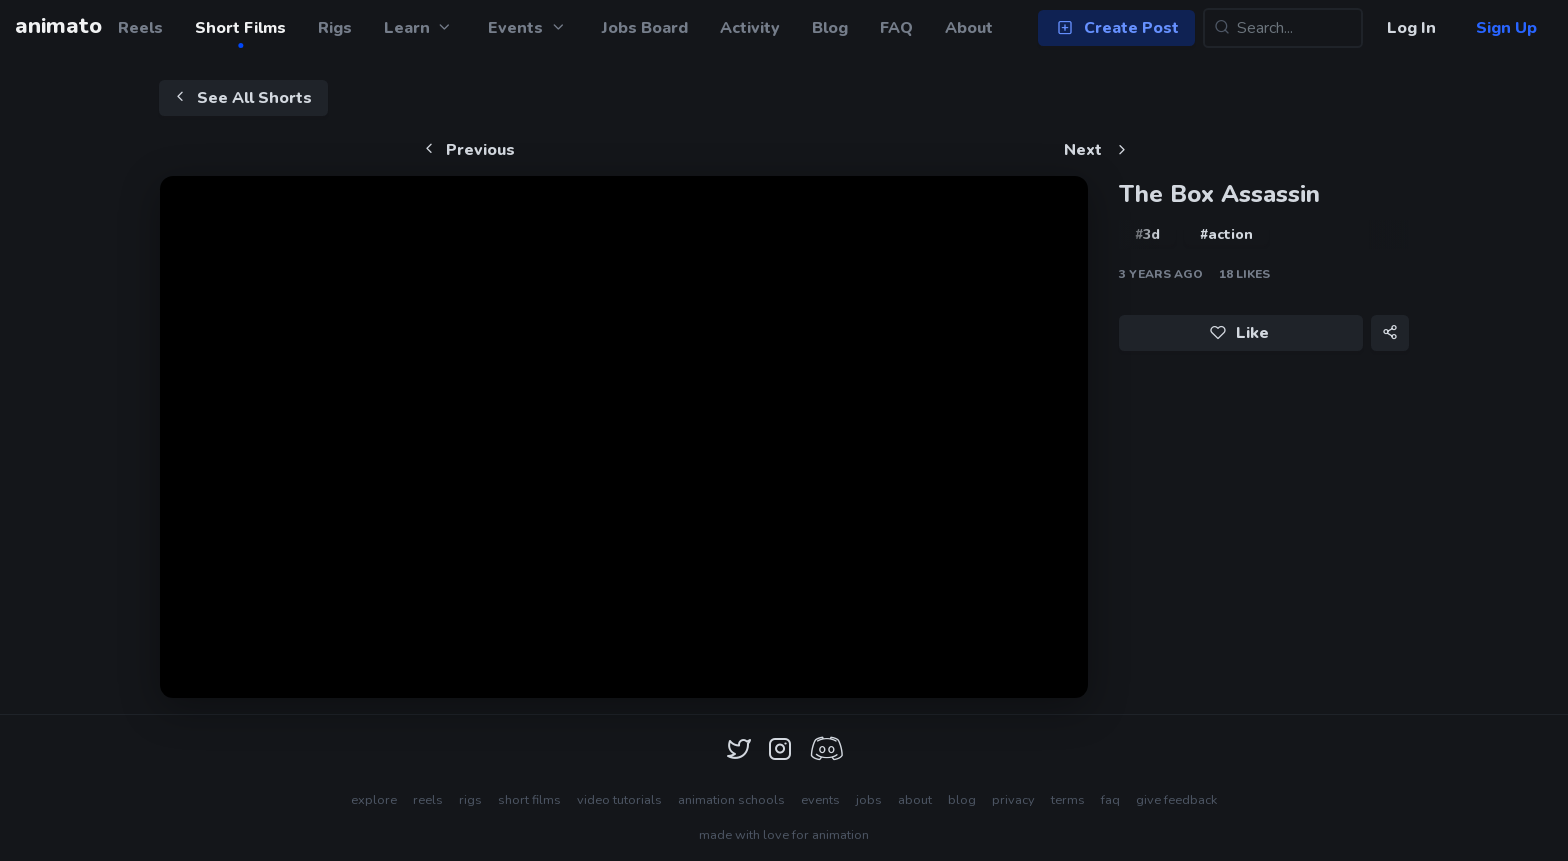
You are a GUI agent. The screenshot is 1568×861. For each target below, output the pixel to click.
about (915, 800)
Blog (830, 28)
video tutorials (619, 800)
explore (374, 800)
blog (962, 800)
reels (428, 800)
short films (529, 800)
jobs (869, 800)
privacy (1013, 800)
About (969, 28)
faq (1110, 800)
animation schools (731, 800)
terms (1068, 800)
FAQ (896, 28)
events (820, 800)
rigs (470, 800)
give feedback (1176, 800)
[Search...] (1283, 28)
